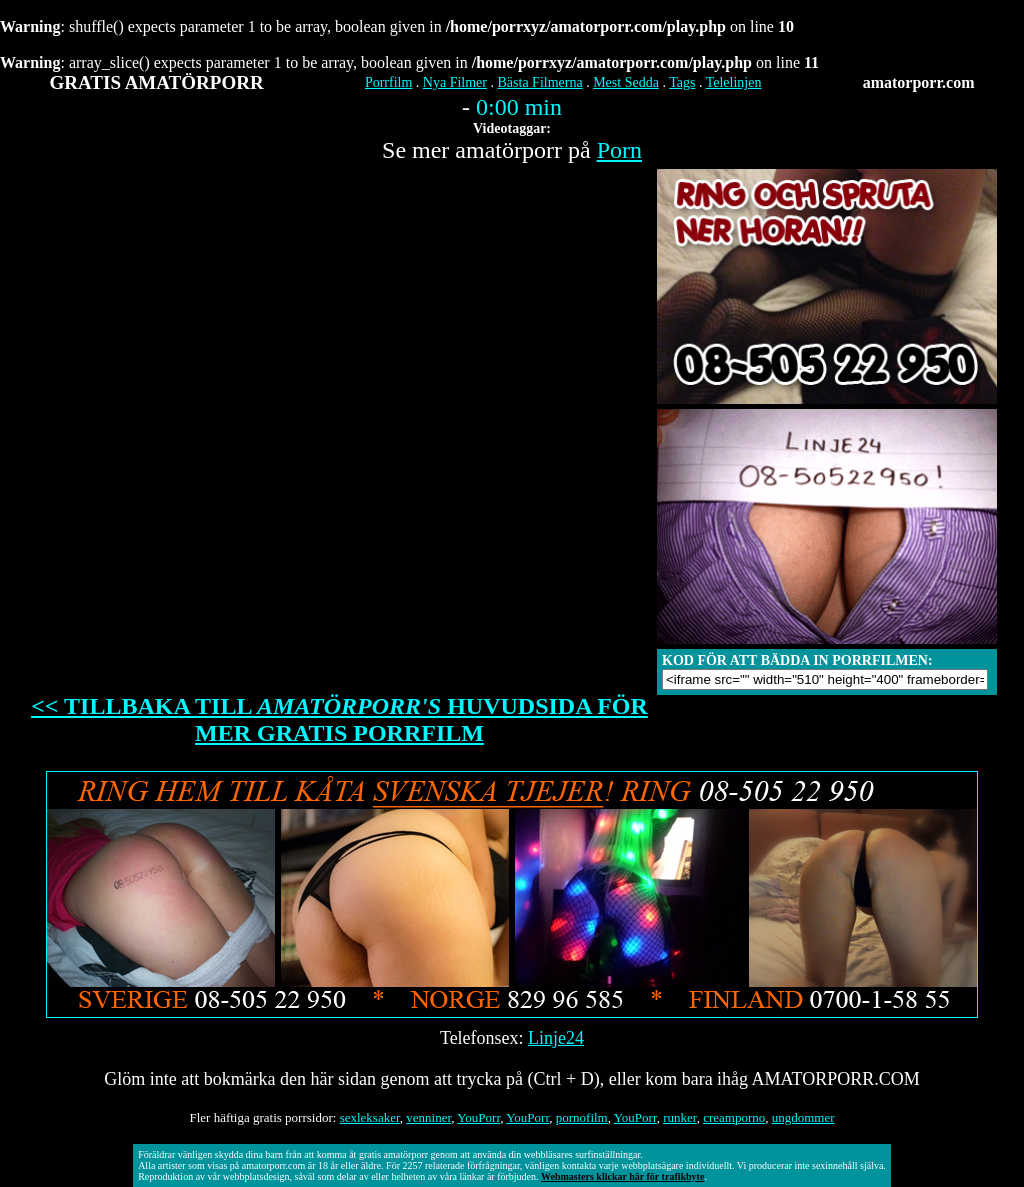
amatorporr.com (919, 82)
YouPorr (478, 1117)
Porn (619, 150)
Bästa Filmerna (540, 82)
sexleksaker (370, 1117)
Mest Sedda (626, 82)
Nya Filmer (455, 82)
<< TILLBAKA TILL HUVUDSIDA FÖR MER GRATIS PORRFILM (339, 719)
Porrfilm (388, 82)
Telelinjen (734, 82)
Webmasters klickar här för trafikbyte (622, 1176)
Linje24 (556, 1038)
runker (679, 1117)
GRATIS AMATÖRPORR (157, 82)
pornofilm (582, 1117)
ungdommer (803, 1117)
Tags (682, 82)
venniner (428, 1117)
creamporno (734, 1117)
